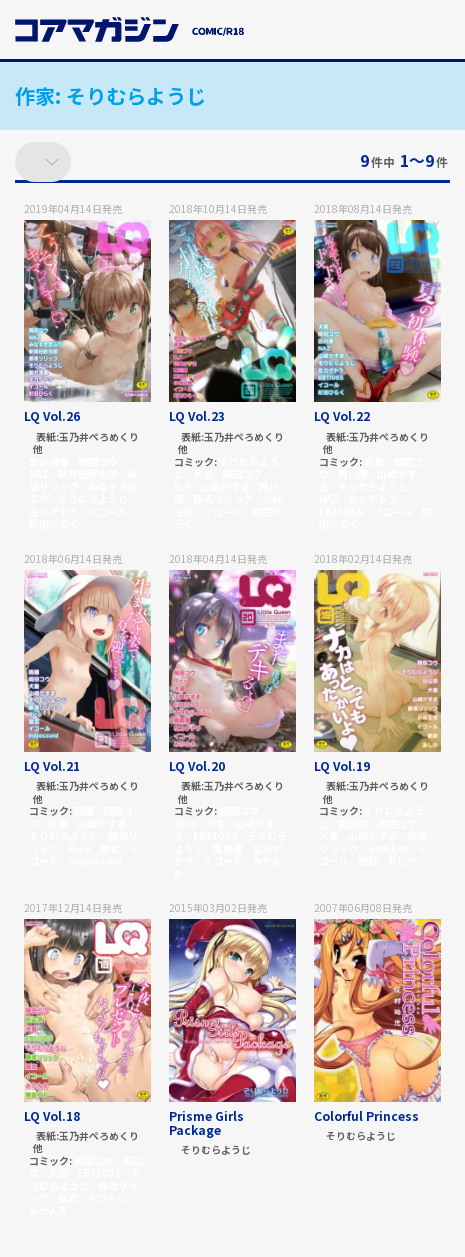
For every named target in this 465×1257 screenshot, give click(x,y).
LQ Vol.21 (52, 765)
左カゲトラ (54, 511)
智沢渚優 (49, 461)
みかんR (47, 1210)
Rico (79, 848)
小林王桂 (388, 848)
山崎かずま (225, 486)
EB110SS (341, 511)
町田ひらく (54, 523)
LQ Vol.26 (52, 415)
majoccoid (95, 860)
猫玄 (110, 848)
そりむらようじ (93, 498)
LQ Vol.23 (197, 415)
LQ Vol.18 (52, 1115)
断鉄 (368, 860)
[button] (439, 33)
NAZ (39, 473)
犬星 (203, 473)
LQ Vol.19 (342, 765)
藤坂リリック (223, 498)
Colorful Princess (366, 1115)
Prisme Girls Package (206, 1122)
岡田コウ (98, 461)
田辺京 (353, 823)
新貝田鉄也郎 (88, 473)
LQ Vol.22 (342, 415)
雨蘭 (84, 810)
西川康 (353, 473)
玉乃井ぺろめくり (99, 437)
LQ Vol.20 (197, 765)
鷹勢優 (228, 848)
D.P (182, 486)
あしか (402, 860)
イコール (108, 511)
